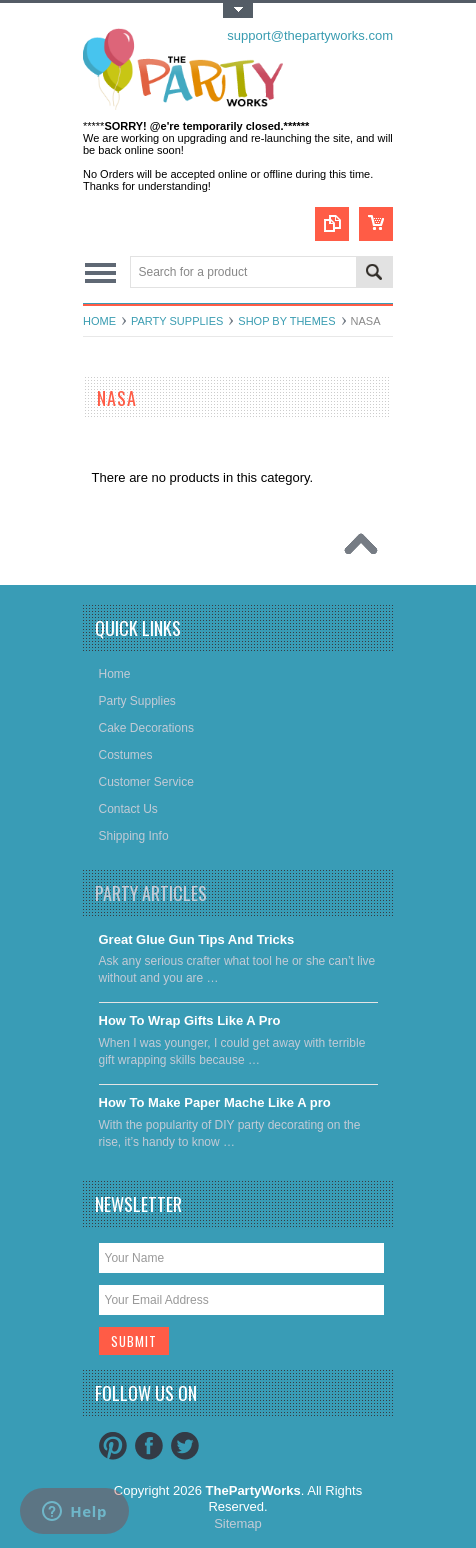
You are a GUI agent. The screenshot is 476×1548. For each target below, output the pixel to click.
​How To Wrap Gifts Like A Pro (190, 1020)
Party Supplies (177, 321)
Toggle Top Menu (238, 10)
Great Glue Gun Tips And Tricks (197, 939)
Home (99, 321)
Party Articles (151, 893)
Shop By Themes (286, 321)
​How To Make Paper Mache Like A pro (215, 1102)
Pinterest (113, 1446)
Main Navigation (100, 273)
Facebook (149, 1446)
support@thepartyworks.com (310, 35)
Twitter (185, 1446)
